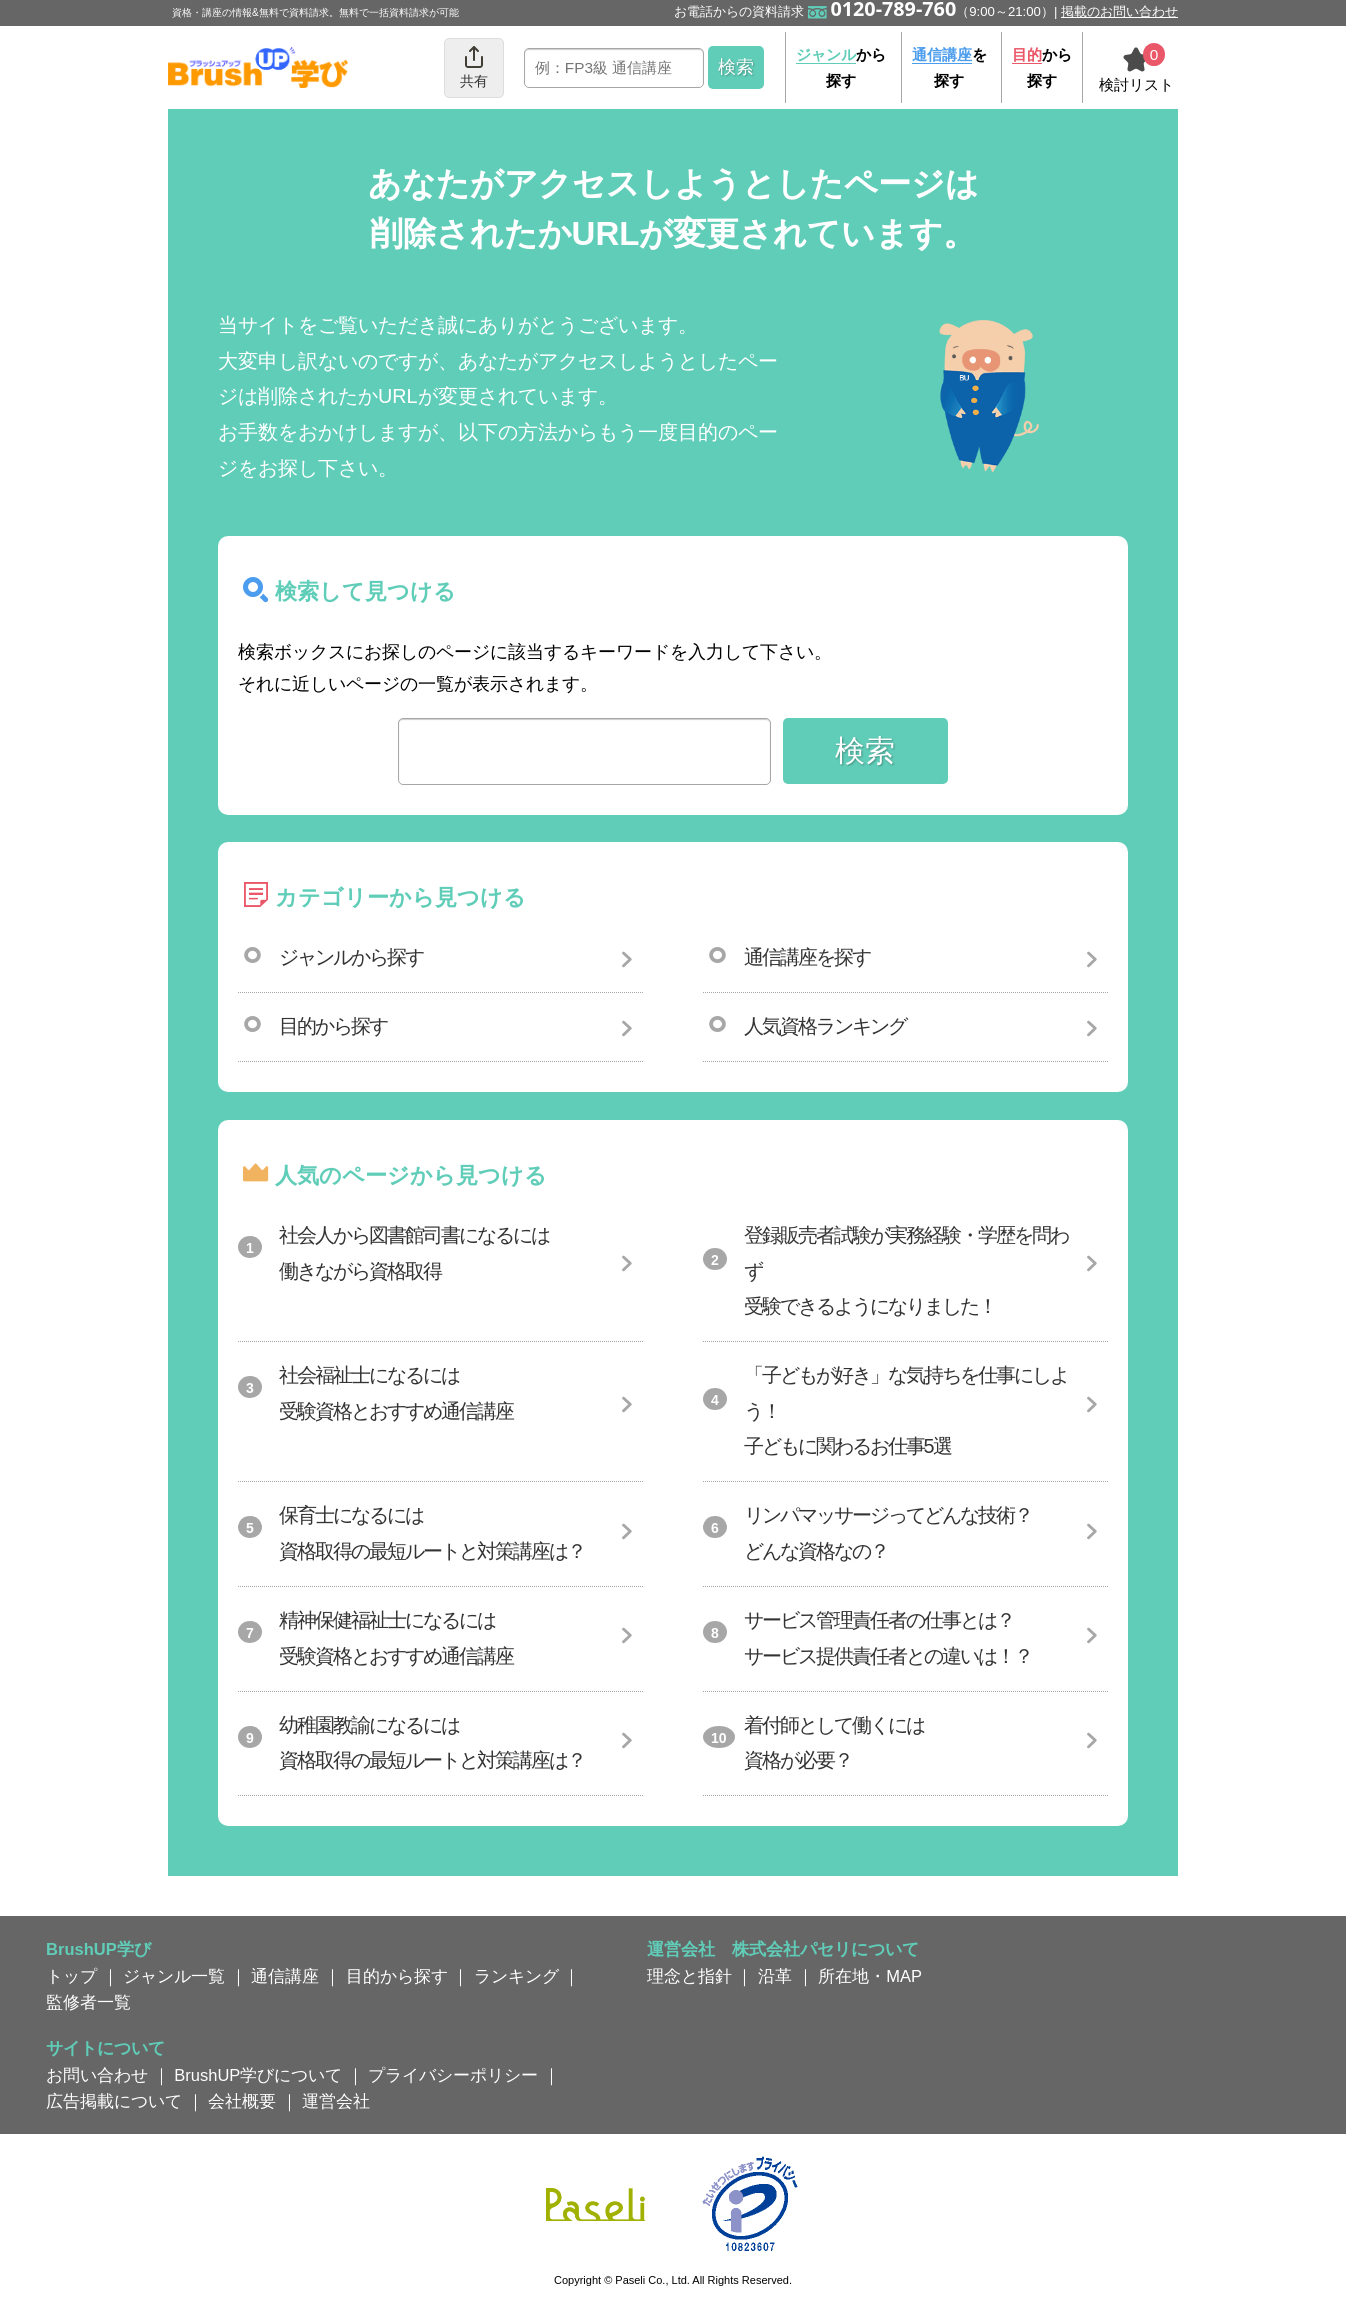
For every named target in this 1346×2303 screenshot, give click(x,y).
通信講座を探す (807, 957)
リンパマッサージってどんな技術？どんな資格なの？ (888, 1533)
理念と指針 (689, 1976)
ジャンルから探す (351, 957)
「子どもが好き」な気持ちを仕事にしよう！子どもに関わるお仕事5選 (906, 1410)
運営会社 (336, 2101)
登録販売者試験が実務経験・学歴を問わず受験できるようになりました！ (906, 1270)
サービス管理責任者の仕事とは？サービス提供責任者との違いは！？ (888, 1638)
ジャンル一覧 (174, 1976)
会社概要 (242, 2101)
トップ (71, 1976)
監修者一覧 (88, 2002)
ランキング (516, 1976)
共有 (474, 66)
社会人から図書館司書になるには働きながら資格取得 (414, 1253)
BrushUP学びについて (258, 2075)
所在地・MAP (870, 1976)
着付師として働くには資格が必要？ (834, 1743)
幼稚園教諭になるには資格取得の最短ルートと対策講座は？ (432, 1743)
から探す (841, 67)
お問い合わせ (97, 2075)
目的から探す (333, 1026)
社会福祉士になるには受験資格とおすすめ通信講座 (396, 1393)
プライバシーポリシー (453, 2075)
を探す (949, 67)
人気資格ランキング (825, 1026)
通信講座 (285, 1976)
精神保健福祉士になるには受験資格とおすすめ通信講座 (396, 1638)
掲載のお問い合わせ (1119, 11)
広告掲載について (114, 2101)
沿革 (775, 1976)
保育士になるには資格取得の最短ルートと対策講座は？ (432, 1533)
